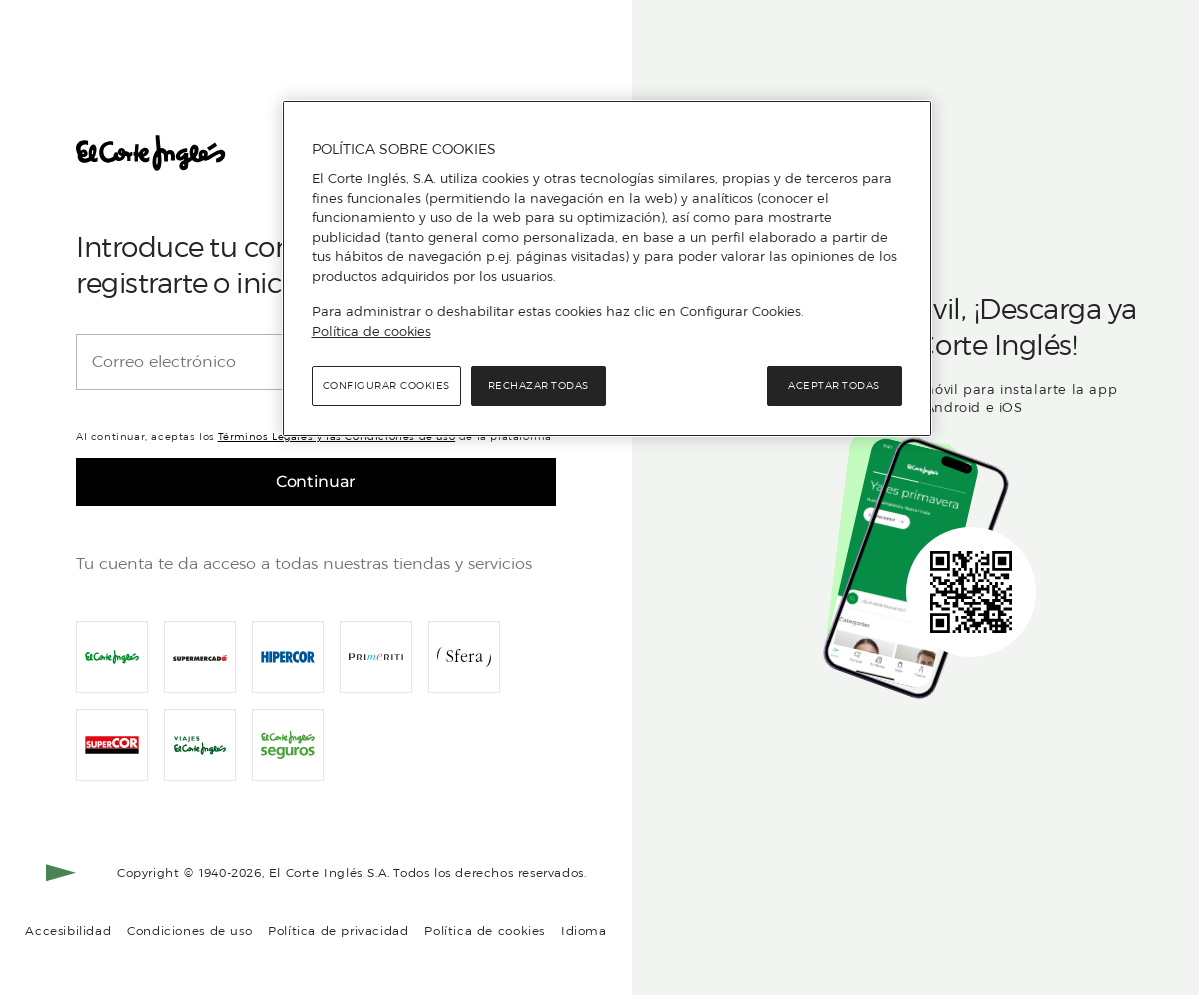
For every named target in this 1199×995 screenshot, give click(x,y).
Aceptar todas (834, 385)
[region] (607, 269)
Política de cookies (484, 930)
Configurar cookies (386, 385)
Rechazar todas (538, 385)
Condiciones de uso (189, 930)
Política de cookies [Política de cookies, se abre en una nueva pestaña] (371, 331)
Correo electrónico (164, 362)
